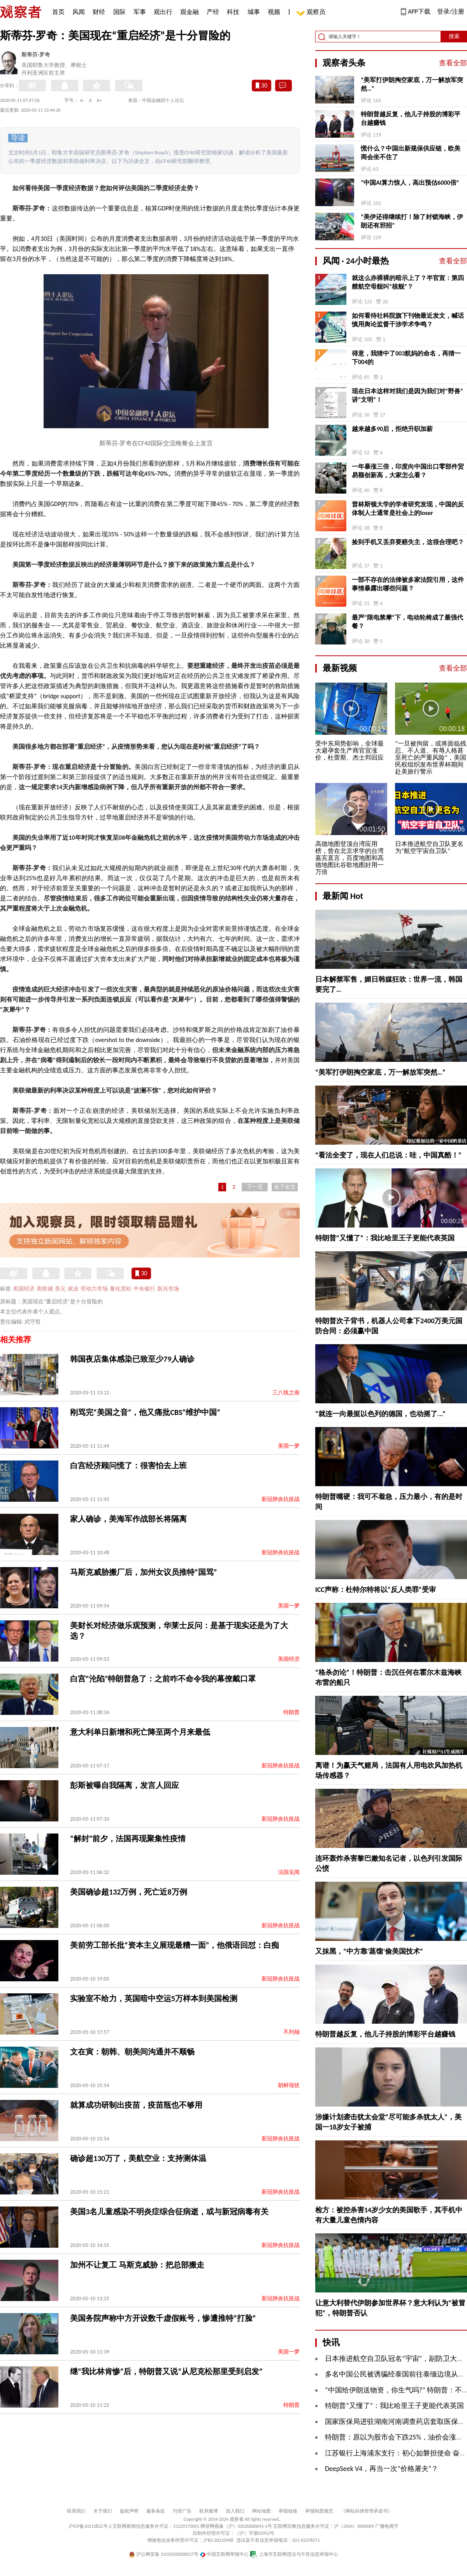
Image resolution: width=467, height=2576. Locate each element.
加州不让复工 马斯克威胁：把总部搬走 (137, 2265)
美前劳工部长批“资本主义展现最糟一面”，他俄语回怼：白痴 (174, 1945)
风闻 (78, 12)
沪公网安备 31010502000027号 (163, 2554)
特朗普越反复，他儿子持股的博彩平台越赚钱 (410, 118)
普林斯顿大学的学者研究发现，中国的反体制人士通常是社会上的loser (408, 509)
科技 (233, 12)
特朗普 (291, 1712)
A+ (99, 100)
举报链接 (288, 2511)
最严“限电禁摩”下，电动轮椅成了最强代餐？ (407, 622)
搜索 (454, 36)
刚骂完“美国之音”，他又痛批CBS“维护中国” (145, 1412)
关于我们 (102, 2511)
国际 (119, 12)
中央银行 (144, 1288)
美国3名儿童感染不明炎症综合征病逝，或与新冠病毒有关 (169, 2211)
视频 (274, 12)
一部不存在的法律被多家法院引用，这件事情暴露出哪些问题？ (408, 584)
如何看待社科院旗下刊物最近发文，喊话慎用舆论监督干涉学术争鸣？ (408, 320)
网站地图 (261, 2511)
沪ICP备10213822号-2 (89, 2526)
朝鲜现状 (289, 2085)
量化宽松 (121, 1288)
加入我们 (235, 2511)
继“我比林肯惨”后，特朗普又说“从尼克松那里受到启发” (166, 2371)
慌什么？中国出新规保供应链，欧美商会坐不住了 (410, 153)
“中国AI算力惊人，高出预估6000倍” (410, 182)
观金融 (189, 12)
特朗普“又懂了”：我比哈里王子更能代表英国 (385, 1238)
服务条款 (155, 2511)
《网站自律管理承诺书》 (366, 2511)
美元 (60, 1288)
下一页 (255, 1187)
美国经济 (24, 1288)
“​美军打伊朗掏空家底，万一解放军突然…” (412, 84)
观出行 (163, 12)
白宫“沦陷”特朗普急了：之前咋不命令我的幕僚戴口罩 (163, 1678)
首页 (58, 12)
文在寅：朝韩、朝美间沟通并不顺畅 (132, 2051)
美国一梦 (289, 1446)
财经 (99, 12)
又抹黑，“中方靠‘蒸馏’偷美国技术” (369, 1951)
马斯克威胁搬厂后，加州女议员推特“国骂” (143, 1572)
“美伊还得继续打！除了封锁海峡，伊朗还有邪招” (412, 221)
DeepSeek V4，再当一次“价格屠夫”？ (381, 2468)
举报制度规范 (319, 2511)
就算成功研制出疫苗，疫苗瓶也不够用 (136, 2105)
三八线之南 (286, 1392)
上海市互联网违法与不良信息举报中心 (294, 2554)
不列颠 (291, 2032)
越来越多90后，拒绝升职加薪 (392, 429)
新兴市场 (168, 1288)
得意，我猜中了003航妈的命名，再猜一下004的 (406, 358)
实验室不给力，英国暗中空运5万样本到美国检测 (153, 1998)
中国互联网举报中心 (224, 2554)
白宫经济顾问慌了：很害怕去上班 (128, 1465)
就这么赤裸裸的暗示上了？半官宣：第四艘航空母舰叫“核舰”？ (408, 282)
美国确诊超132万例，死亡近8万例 (128, 1892)
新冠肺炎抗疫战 (281, 1499)
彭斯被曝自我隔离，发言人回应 (124, 1785)
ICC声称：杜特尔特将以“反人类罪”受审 (375, 1589)
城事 (254, 12)
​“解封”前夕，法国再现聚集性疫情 (128, 1838)
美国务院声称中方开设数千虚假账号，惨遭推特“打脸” (163, 2318)
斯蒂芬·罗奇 (35, 54)
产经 (213, 12)
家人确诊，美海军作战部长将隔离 (128, 1519)
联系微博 (208, 2511)
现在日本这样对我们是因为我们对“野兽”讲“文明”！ (407, 395)
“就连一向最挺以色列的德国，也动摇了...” (380, 1414)
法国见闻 (289, 1872)
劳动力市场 (94, 1288)
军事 (139, 12)
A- (82, 100)
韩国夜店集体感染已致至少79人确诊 (132, 1359)
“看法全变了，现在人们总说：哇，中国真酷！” (388, 1155)
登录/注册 (450, 11)
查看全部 (453, 63)
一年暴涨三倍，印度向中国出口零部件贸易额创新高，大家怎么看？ (408, 471)
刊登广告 (182, 2511)
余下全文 (285, 1187)
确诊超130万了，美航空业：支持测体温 (138, 2158)
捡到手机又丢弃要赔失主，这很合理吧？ (408, 542)
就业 (73, 1288)
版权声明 (129, 2511)
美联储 (45, 1288)
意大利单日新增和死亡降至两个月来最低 (140, 1732)
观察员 (312, 12)
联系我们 (76, 2511)
